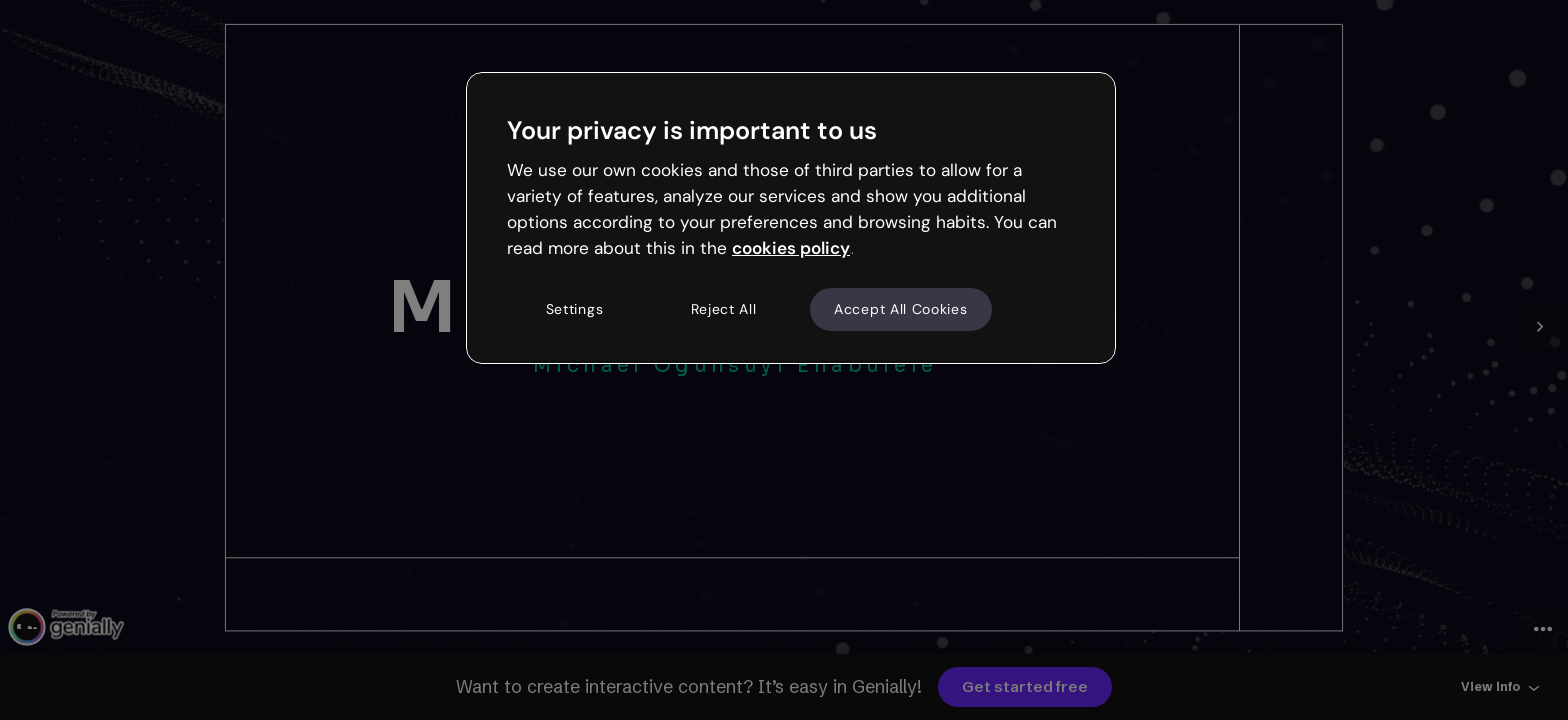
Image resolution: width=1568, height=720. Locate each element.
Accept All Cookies (901, 309)
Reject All (724, 309)
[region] (791, 218)
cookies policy (791, 248)
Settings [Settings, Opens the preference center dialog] (575, 309)
